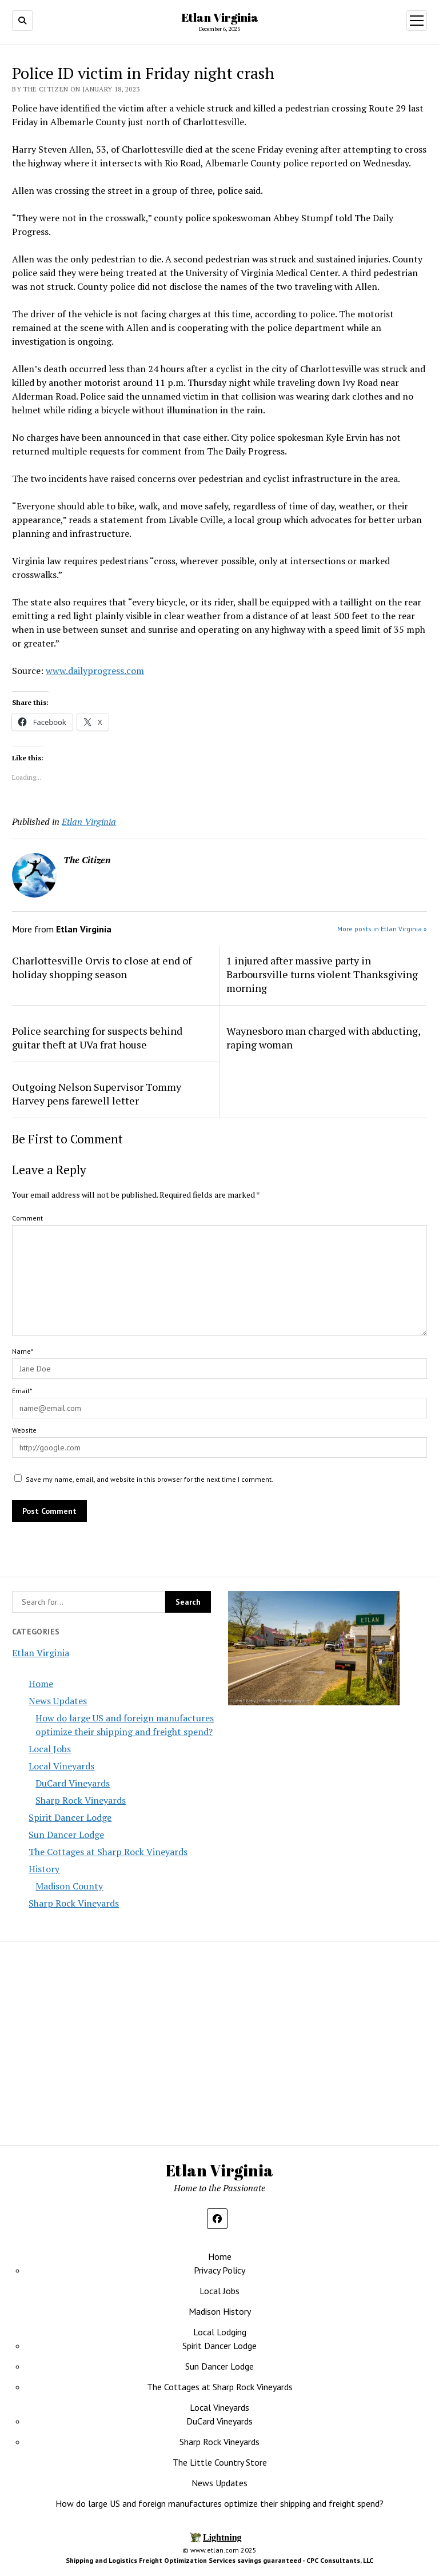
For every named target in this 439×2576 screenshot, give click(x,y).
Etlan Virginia (219, 17)
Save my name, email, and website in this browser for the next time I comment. (149, 1479)
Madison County (69, 1886)
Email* (22, 1390)
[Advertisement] (327, 2040)
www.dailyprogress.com (95, 670)
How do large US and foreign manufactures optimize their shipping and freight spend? (219, 2503)
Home (41, 1683)
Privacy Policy (219, 2270)
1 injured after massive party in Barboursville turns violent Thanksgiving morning (322, 974)
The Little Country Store (220, 2462)
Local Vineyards (61, 1766)
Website (24, 1430)
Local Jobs (50, 1748)
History (44, 1869)
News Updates (58, 1700)
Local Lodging (219, 2332)
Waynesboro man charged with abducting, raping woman (323, 1037)
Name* (22, 1351)
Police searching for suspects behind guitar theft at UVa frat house (97, 1037)
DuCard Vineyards (72, 1783)
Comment (27, 1218)
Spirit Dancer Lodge (70, 1817)
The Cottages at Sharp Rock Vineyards (108, 1851)
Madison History (220, 2311)
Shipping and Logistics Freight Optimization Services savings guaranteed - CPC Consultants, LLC (219, 2560)
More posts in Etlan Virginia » (382, 928)
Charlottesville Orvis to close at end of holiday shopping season (101, 967)
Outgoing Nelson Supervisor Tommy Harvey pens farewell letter (96, 1093)
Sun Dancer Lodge (66, 1834)
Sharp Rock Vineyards (80, 1800)
